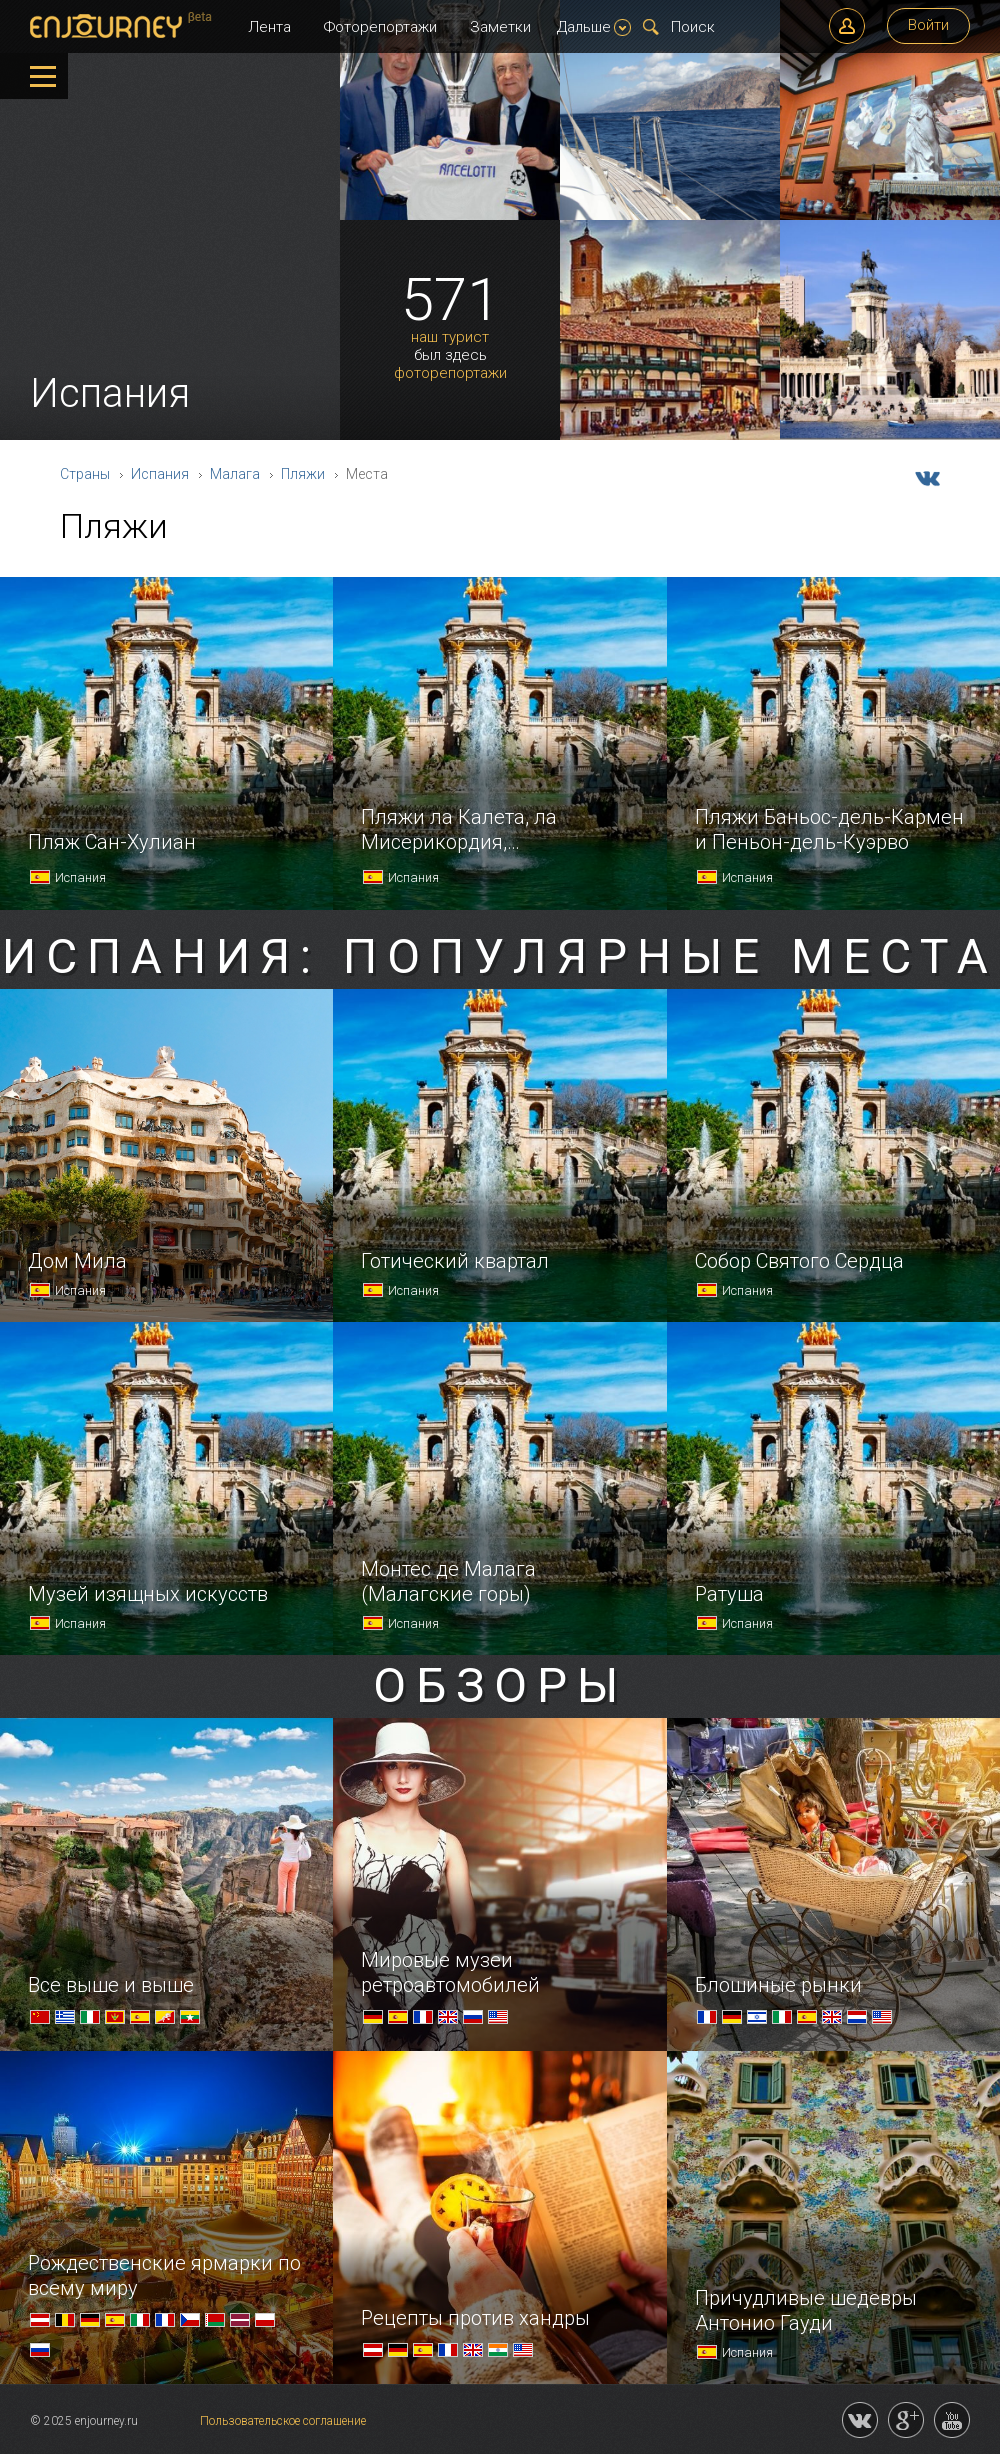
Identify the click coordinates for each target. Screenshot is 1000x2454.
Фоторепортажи (380, 27)
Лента (269, 27)
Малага (235, 474)
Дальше (594, 27)
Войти (928, 25)
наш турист (450, 337)
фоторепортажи (450, 373)
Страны (85, 474)
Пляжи (303, 474)
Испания (160, 474)
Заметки (500, 27)
